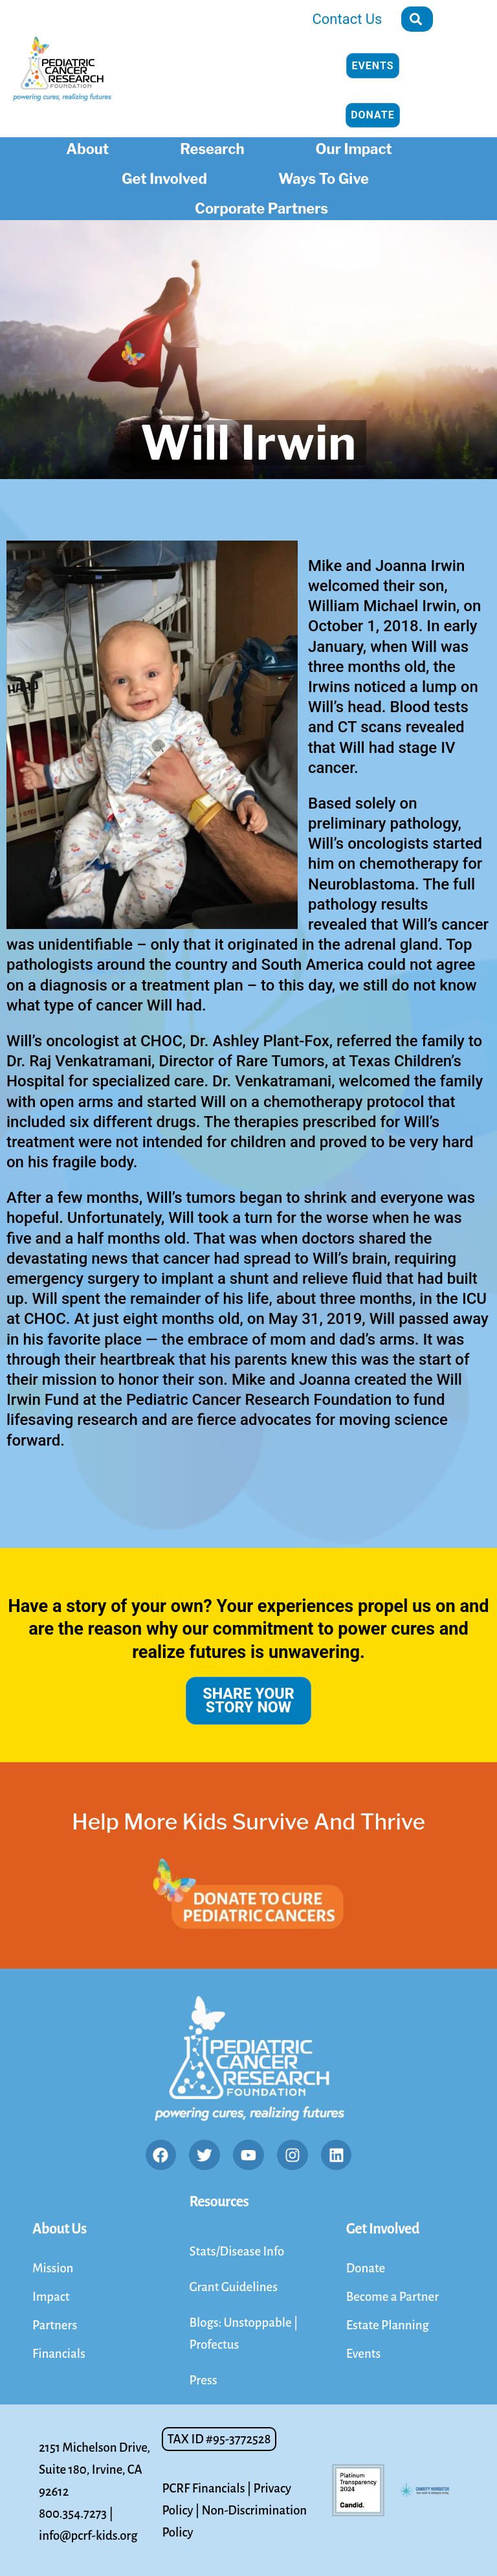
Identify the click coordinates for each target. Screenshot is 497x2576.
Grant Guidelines (233, 2287)
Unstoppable (259, 2322)
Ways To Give (326, 176)
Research (215, 147)
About (90, 147)
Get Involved (168, 176)
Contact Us (347, 19)
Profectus (214, 2344)
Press (203, 2379)
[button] (219, 2439)
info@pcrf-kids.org (88, 2535)
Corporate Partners (265, 206)
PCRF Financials (203, 2488)
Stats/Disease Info (236, 2251)
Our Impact (357, 147)
